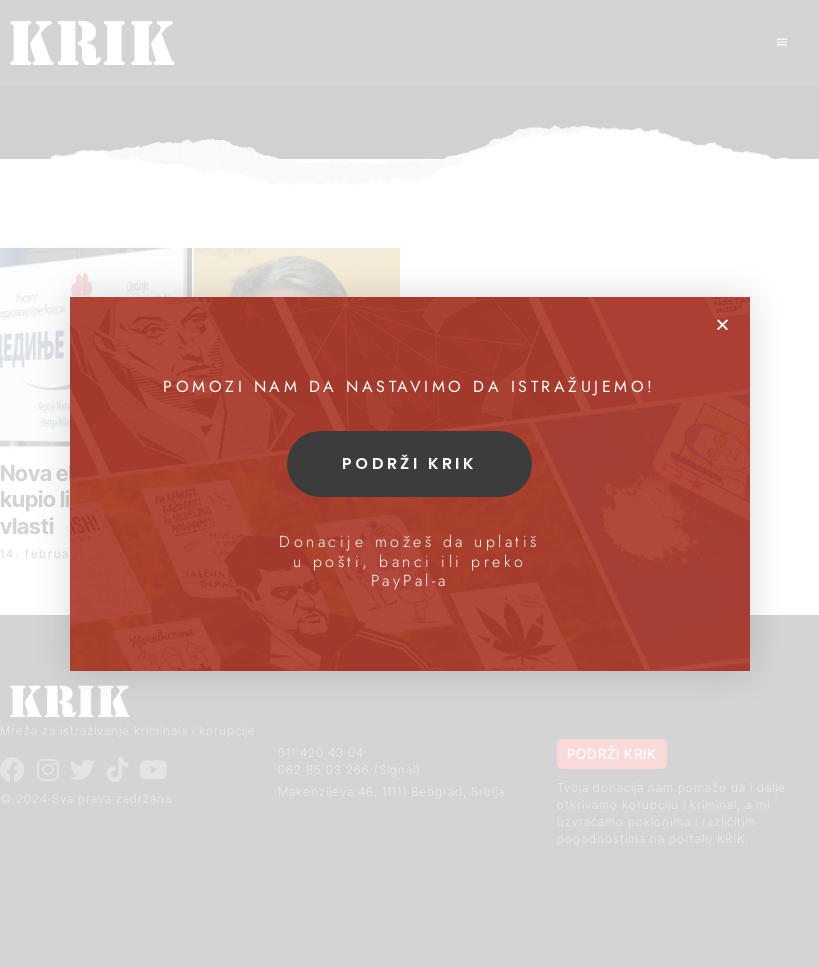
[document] (409, 483)
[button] (722, 324)
